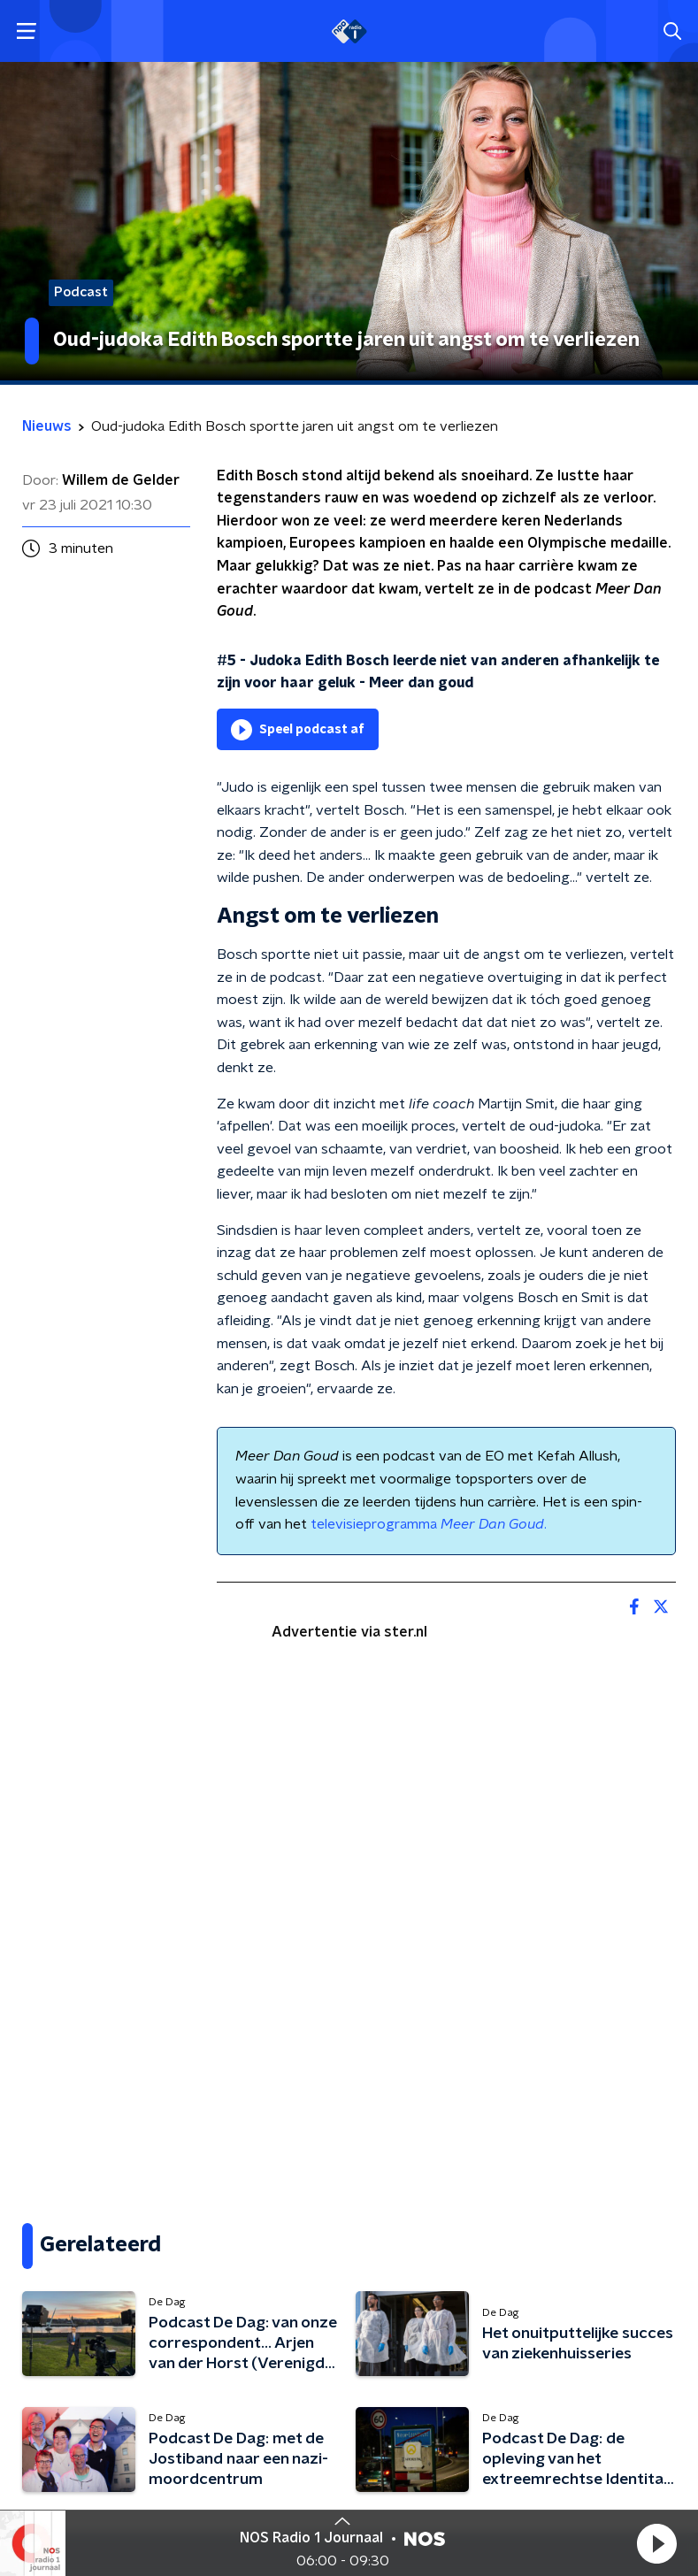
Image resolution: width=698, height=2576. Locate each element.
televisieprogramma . (429, 1524)
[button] (656, 2543)
